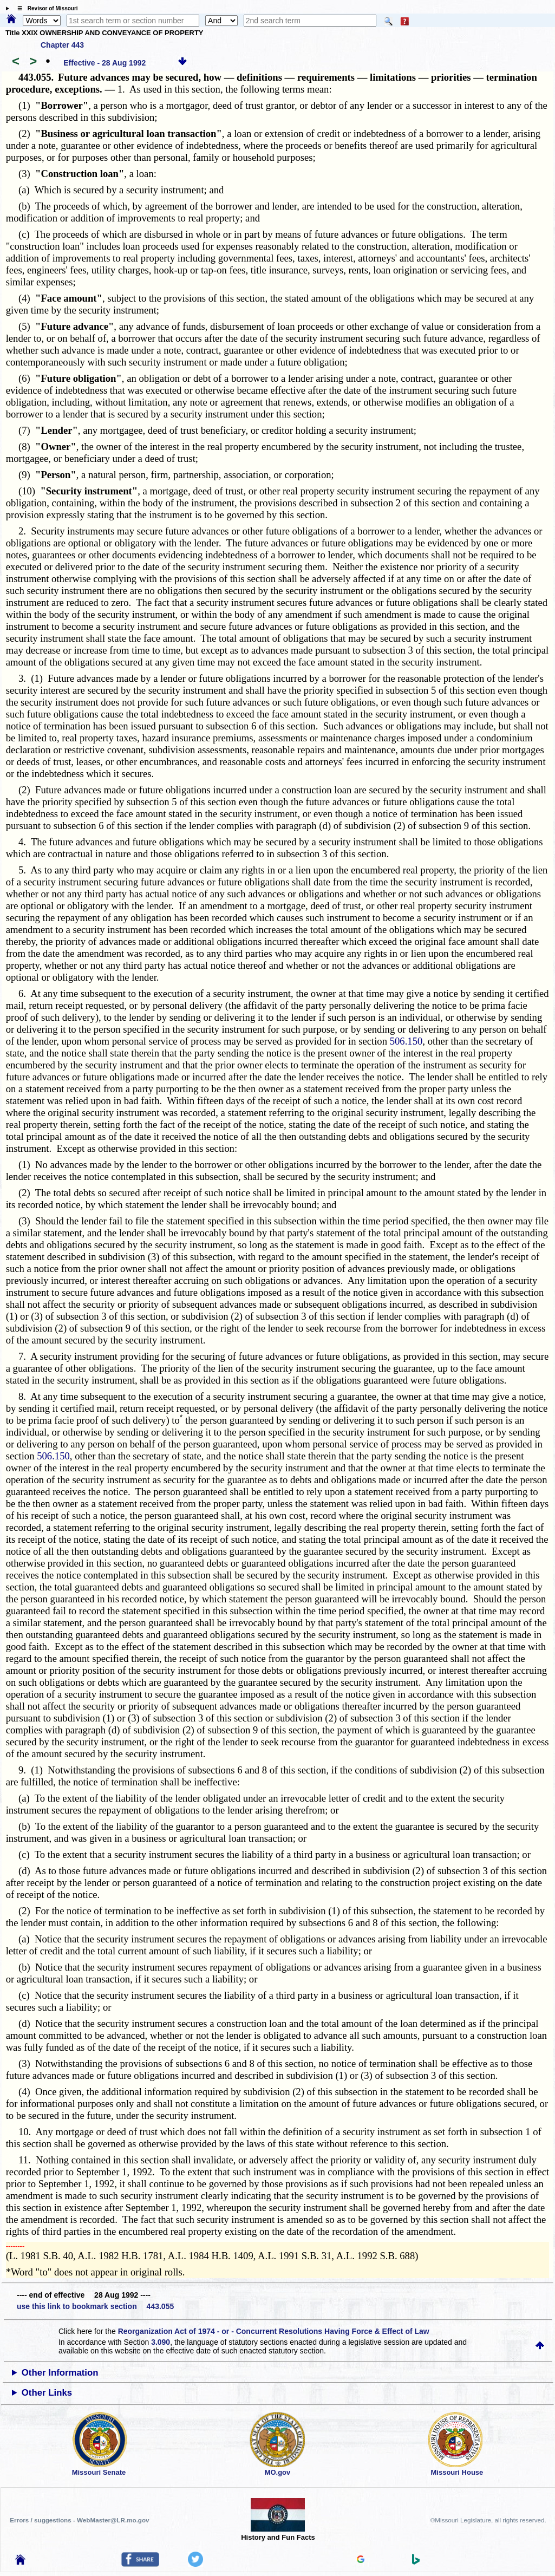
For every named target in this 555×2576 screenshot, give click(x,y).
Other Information (60, 2373)
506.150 (406, 1041)
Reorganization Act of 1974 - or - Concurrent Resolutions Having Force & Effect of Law (273, 2331)
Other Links (47, 2393)
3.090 (160, 2342)
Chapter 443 (62, 45)
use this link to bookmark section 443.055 (95, 2306)
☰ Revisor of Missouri (45, 8)
